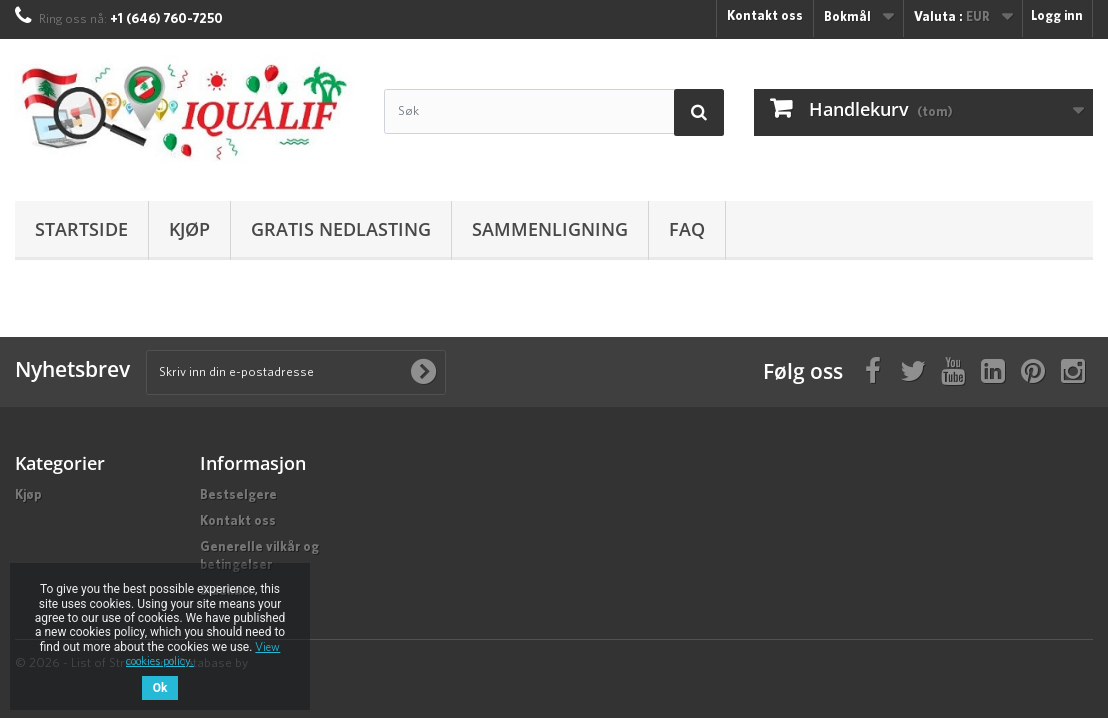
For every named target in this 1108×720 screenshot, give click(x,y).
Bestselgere (238, 495)
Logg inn (1057, 16)
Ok (160, 688)
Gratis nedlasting (341, 229)
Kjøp (189, 229)
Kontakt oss (765, 16)
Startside (81, 229)
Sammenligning (550, 229)
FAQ (687, 229)
